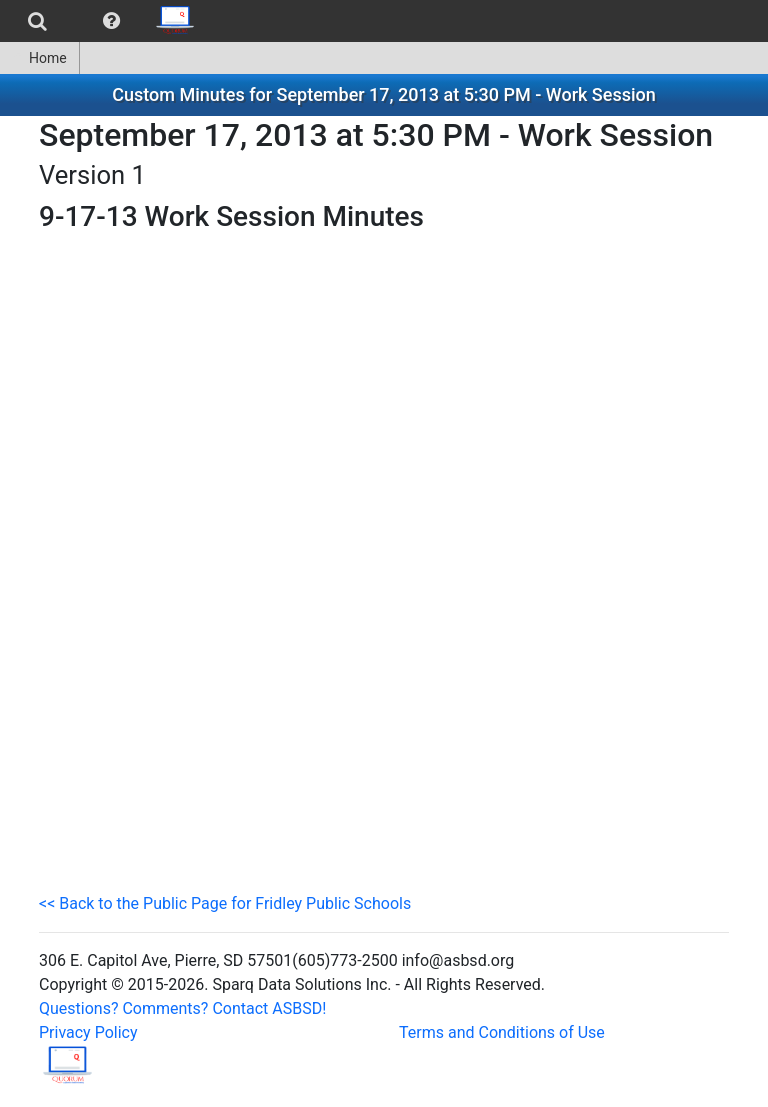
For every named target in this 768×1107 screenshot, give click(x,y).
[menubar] (103, 21)
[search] (37, 21)
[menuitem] (37, 21)
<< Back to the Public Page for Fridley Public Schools (225, 903)
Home (39, 58)
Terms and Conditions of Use (502, 1032)
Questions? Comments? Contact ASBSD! (182, 1008)
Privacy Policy (88, 1032)
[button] (111, 21)
